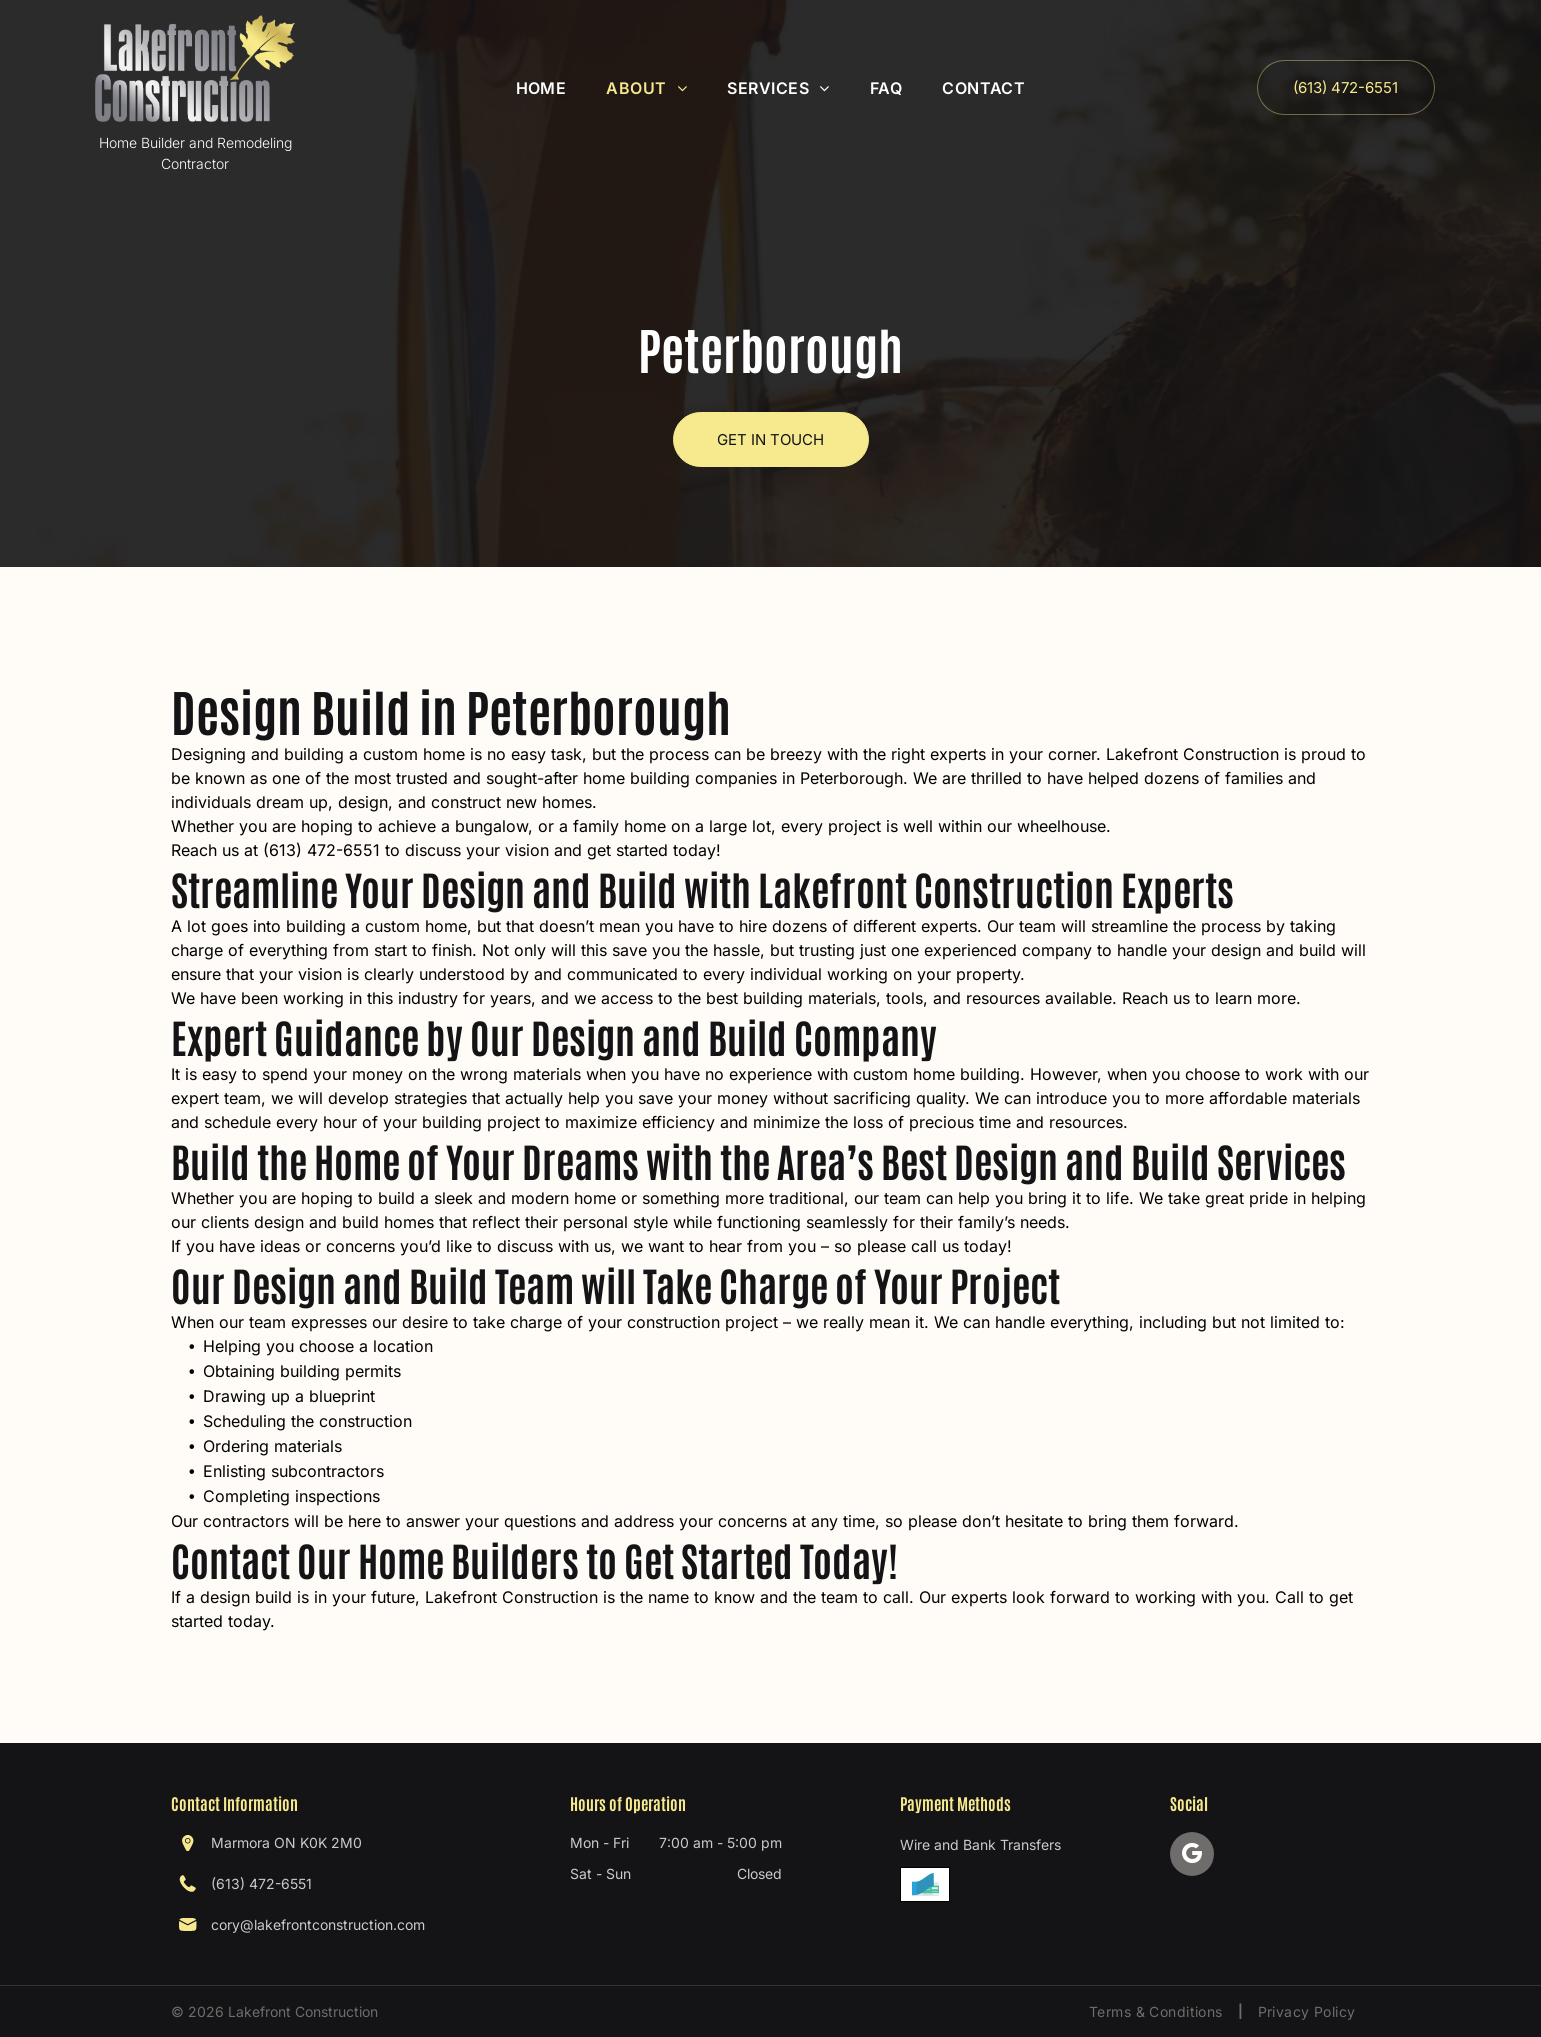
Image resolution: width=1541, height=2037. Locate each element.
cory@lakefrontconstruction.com (318, 1924)
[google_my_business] (1192, 1856)
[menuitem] (541, 88)
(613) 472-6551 (261, 1883)
